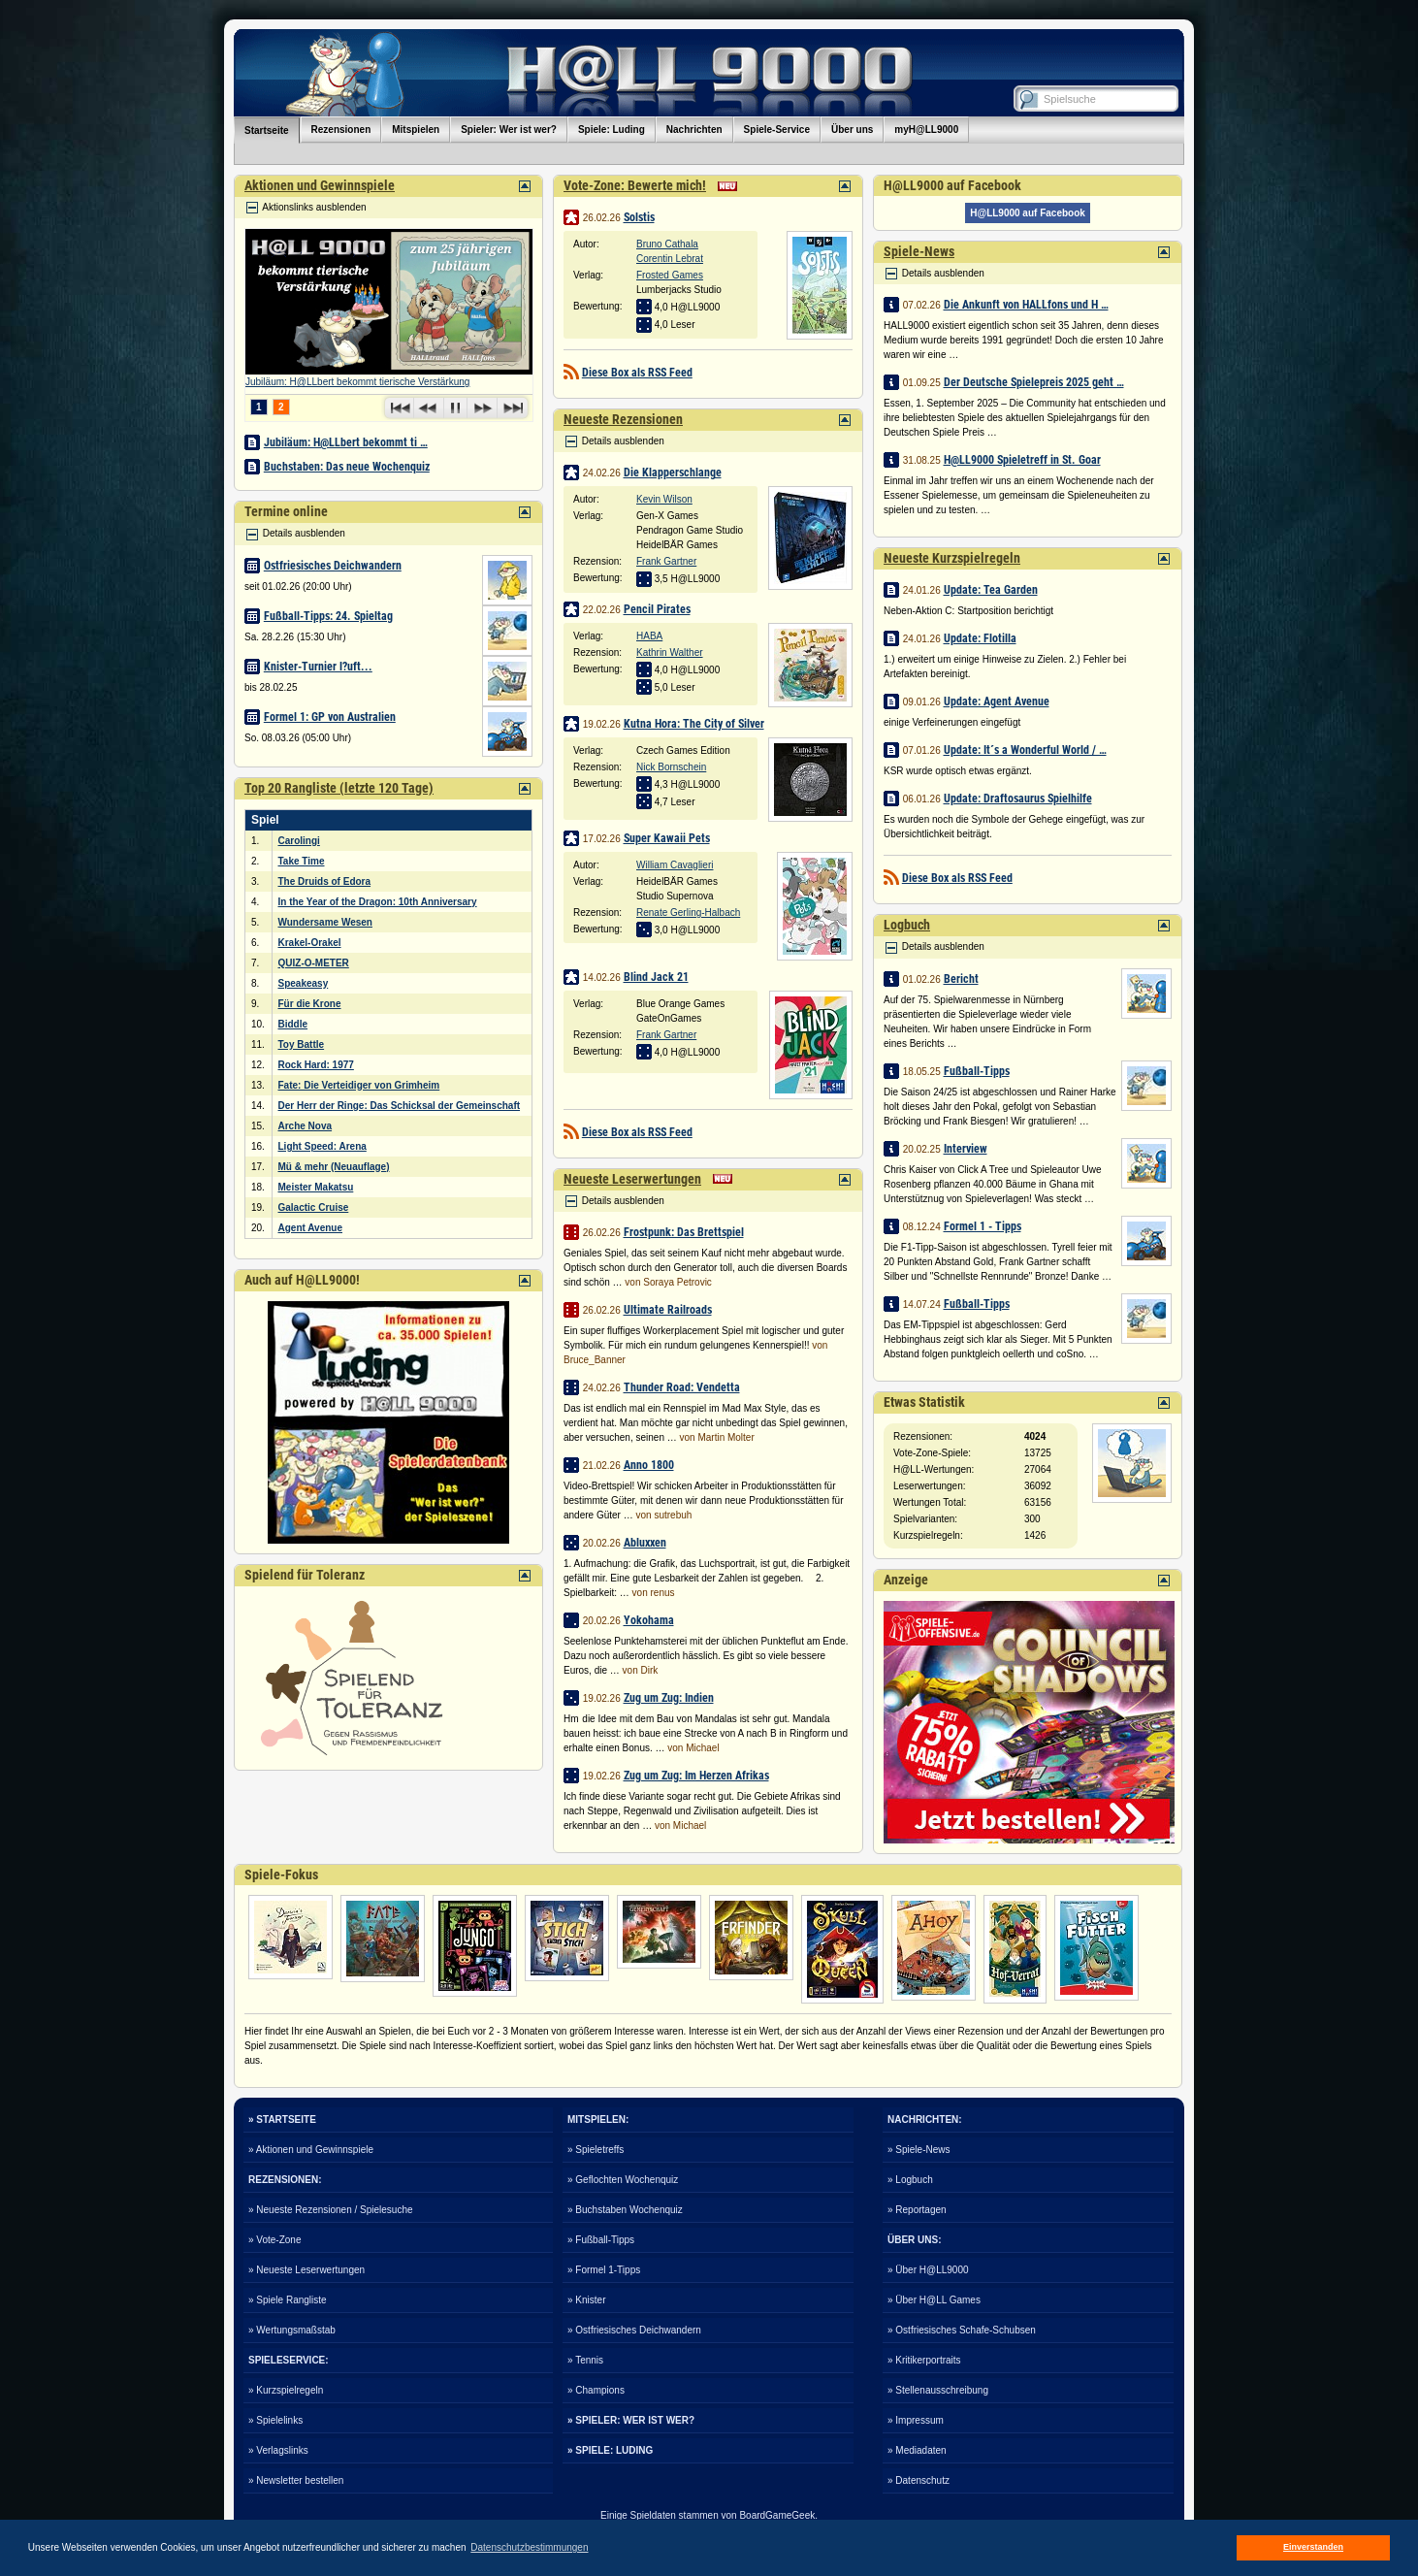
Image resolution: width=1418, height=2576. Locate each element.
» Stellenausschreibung (937, 2390)
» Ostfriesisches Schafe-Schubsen (961, 2330)
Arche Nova (305, 1126)
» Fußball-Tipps (600, 2239)
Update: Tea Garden (991, 590)
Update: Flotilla (980, 638)
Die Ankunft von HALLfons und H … (1026, 304)
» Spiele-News (918, 2149)
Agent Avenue (310, 1228)
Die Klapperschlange (673, 472)
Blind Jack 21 (656, 977)
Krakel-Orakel (309, 942)
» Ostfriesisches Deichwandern (634, 2330)
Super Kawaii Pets (667, 838)
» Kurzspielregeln (285, 2390)
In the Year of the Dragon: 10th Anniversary (377, 902)
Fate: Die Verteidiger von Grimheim (359, 1085)
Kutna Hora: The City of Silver (694, 724)
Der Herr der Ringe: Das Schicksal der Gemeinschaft (399, 1105)
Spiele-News (919, 251)
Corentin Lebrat (669, 258)
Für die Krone (309, 1003)
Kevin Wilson (664, 499)
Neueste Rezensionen (623, 419)
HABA (649, 636)
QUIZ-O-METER (313, 963)
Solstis (639, 217)
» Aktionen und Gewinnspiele (310, 2149)
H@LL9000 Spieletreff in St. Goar (1022, 460)
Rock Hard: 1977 (316, 1065)
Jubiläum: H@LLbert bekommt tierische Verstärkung (357, 381)
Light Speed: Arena (322, 1146)
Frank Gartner (666, 561)
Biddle (293, 1024)
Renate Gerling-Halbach (688, 912)
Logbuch (907, 924)
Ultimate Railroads (668, 1310)
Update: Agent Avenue (996, 701)
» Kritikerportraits (924, 2360)
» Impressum (915, 2420)
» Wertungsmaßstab (292, 2330)
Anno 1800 (649, 1465)
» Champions (596, 2390)
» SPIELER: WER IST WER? (630, 2420)
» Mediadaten (917, 2450)
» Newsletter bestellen (295, 2480)
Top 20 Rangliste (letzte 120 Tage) (339, 788)
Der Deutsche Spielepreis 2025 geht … (1034, 382)
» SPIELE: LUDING (610, 2450)
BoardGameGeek (777, 2515)
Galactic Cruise (313, 1207)
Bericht (961, 979)
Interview (965, 1149)
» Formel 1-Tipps (603, 2270)
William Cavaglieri (674, 865)
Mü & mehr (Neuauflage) (334, 1166)
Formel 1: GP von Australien (330, 717)
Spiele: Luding (611, 129)
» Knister (586, 2300)
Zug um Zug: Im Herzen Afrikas (696, 1775)
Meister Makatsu (316, 1187)
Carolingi (299, 840)
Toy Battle (301, 1044)
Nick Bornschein (671, 767)
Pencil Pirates (657, 609)
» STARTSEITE (282, 2119)
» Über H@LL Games (934, 2300)
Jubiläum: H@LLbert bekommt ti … (346, 442)
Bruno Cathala (667, 244)
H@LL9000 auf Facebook (1027, 213)
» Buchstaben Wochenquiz (625, 2209)
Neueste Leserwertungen (632, 1179)
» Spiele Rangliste (287, 2300)
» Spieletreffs (595, 2149)
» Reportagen (917, 2209)
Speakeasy (303, 983)
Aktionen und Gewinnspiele (319, 185)
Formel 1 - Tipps (982, 1226)
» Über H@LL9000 (928, 2270)
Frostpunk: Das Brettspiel (684, 1232)
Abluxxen (645, 1542)
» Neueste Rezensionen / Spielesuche (330, 2209)
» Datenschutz (918, 2480)
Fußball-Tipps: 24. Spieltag (328, 616)
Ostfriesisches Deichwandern (333, 565)
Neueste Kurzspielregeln (952, 558)
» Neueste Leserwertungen (306, 2270)
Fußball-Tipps (977, 1071)
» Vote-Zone (274, 2239)
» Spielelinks (275, 2420)
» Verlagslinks (278, 2450)
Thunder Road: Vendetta (682, 1387)
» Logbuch (910, 2179)
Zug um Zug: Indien (669, 1698)
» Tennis (585, 2360)
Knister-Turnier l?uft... (318, 666)
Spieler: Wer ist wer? (509, 129)
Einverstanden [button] (1313, 2547)
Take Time (301, 861)
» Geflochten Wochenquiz (622, 2179)
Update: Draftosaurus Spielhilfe (1018, 798)
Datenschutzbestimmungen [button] (529, 2547)
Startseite (266, 130)
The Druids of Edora (324, 881)
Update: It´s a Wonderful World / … (1025, 750)
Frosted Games (669, 275)
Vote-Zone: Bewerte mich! (635, 185)
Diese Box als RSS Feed (637, 372)
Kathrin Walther (669, 652)
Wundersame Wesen (325, 922)
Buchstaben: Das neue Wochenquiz (347, 466)
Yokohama (649, 1620)
